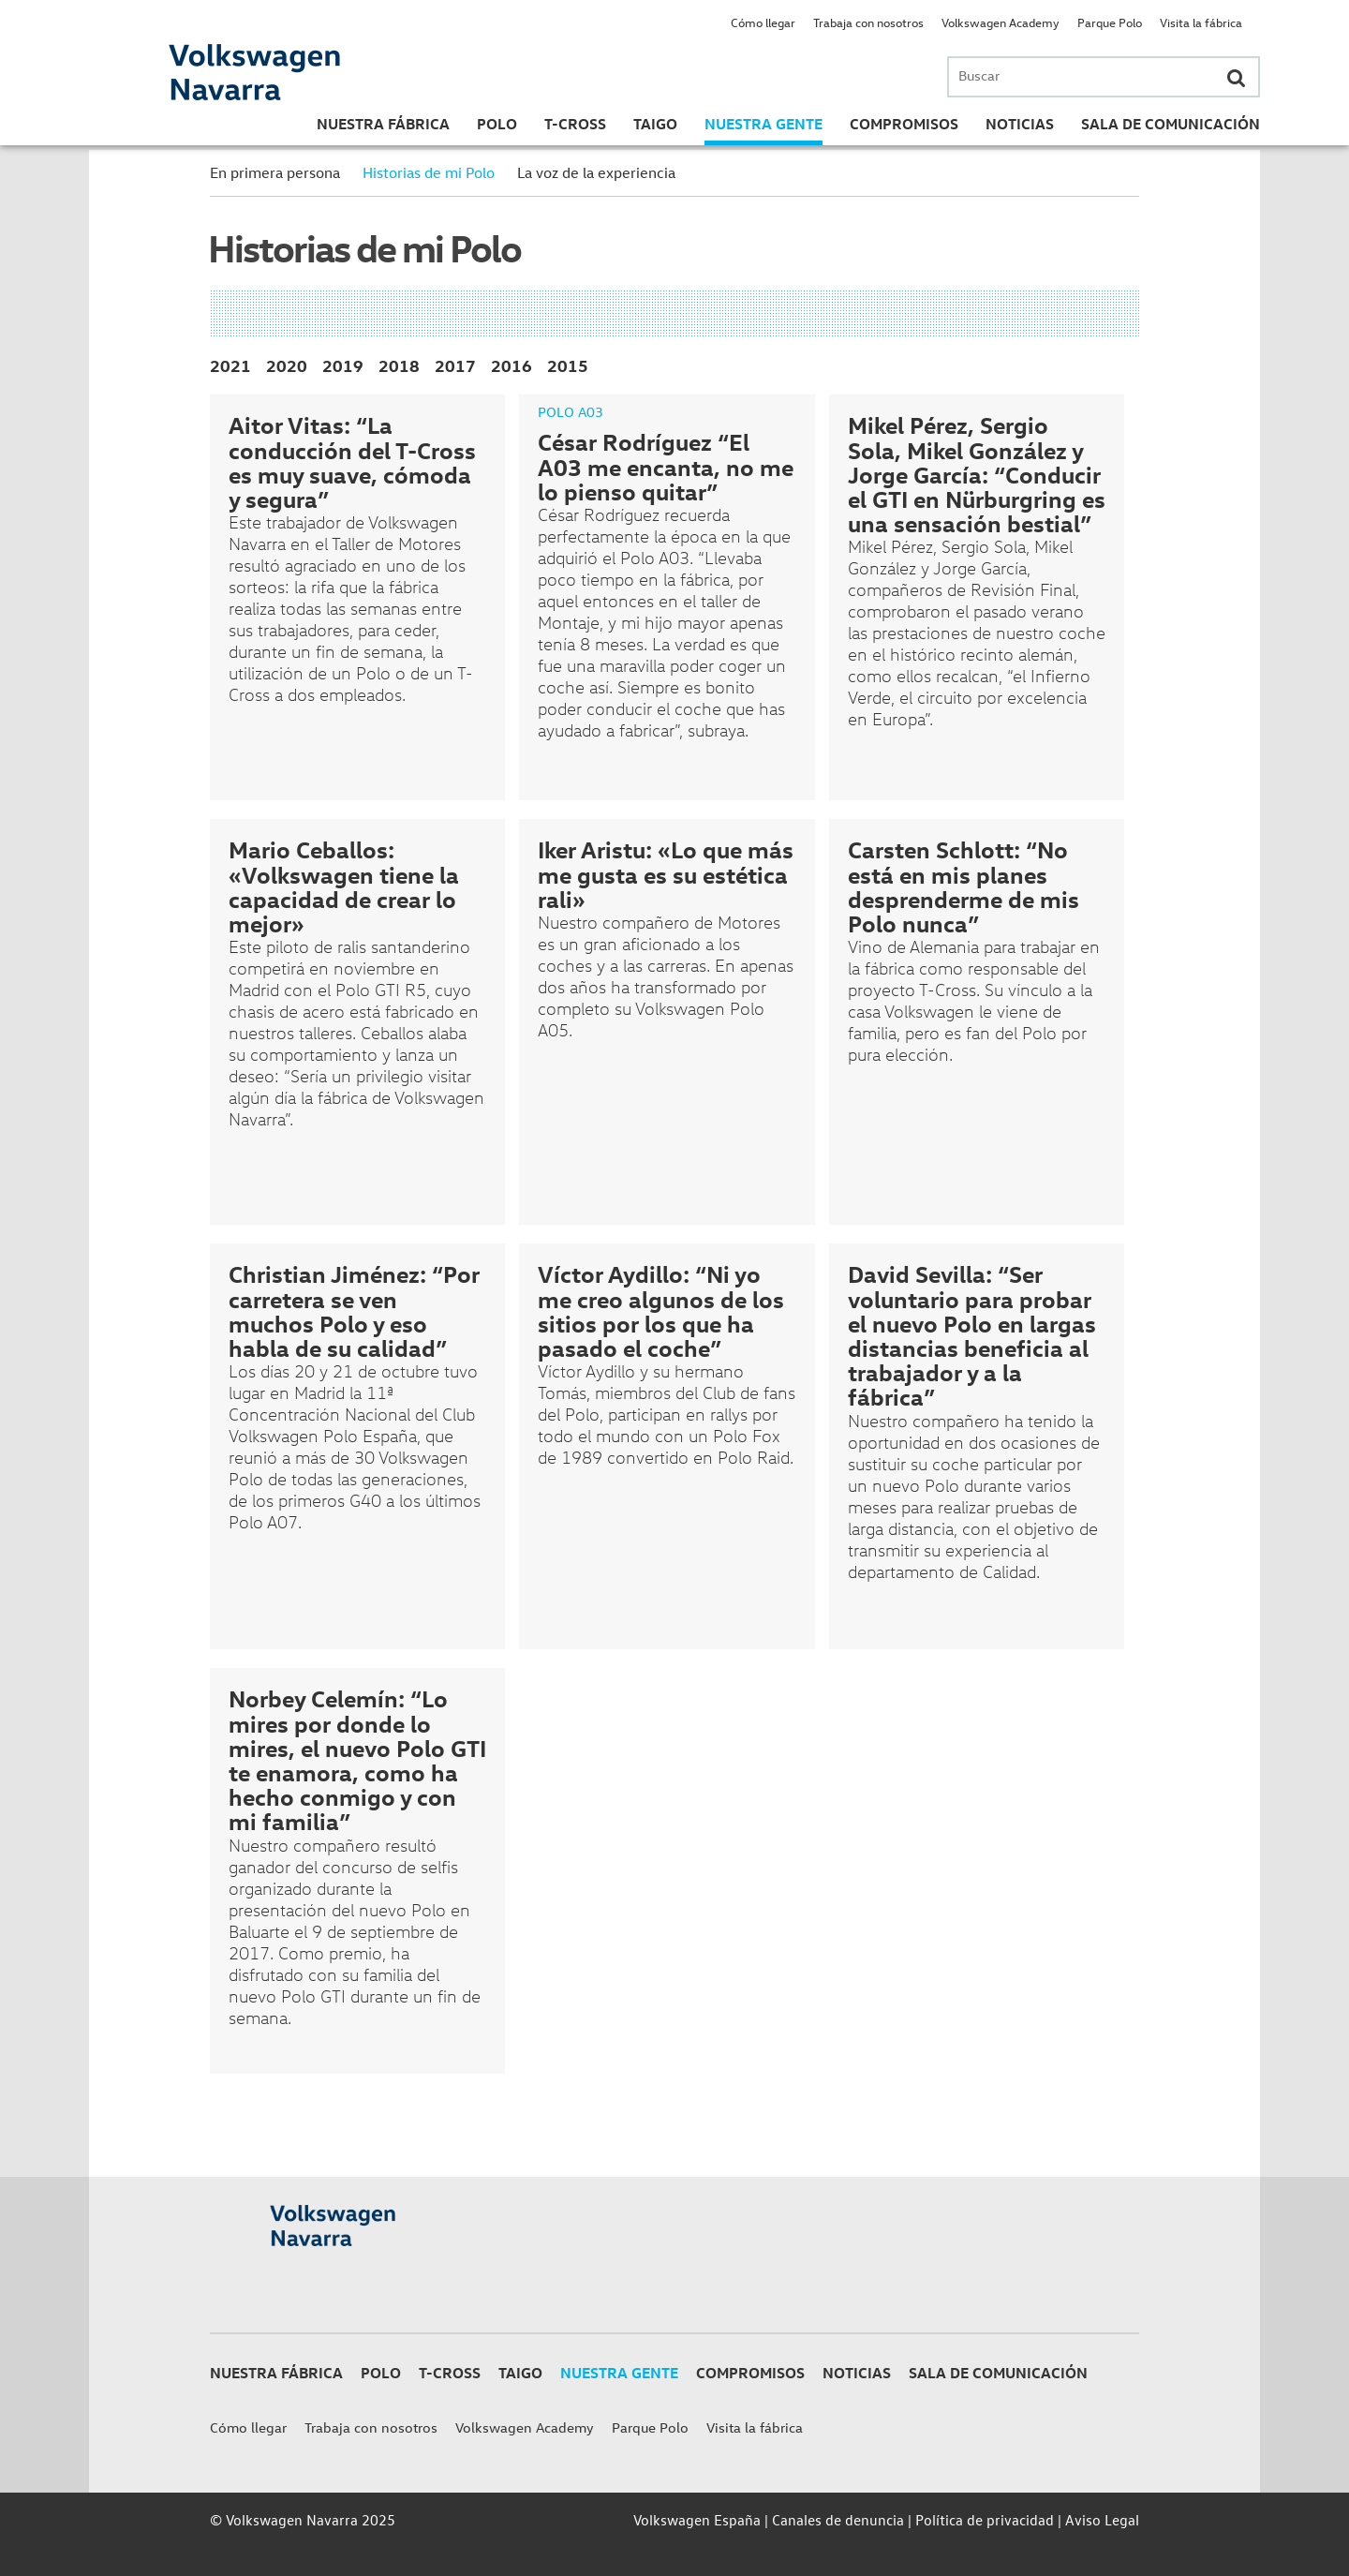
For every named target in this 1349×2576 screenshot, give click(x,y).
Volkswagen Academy (1000, 22)
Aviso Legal (1102, 2519)
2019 (342, 365)
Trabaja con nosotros (868, 22)
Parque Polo (1109, 22)
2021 (230, 365)
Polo (497, 123)
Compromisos (904, 123)
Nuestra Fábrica (383, 123)
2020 (286, 365)
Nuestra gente (763, 123)
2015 (567, 365)
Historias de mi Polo (429, 172)
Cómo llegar (763, 22)
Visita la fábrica (1201, 22)
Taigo (655, 123)
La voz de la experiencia (596, 172)
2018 (399, 365)
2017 (455, 365)
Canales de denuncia (838, 2519)
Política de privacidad (984, 2519)
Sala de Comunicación (1170, 123)
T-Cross (575, 123)
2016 (511, 365)
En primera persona (275, 172)
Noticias (1020, 123)
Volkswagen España (697, 2519)
